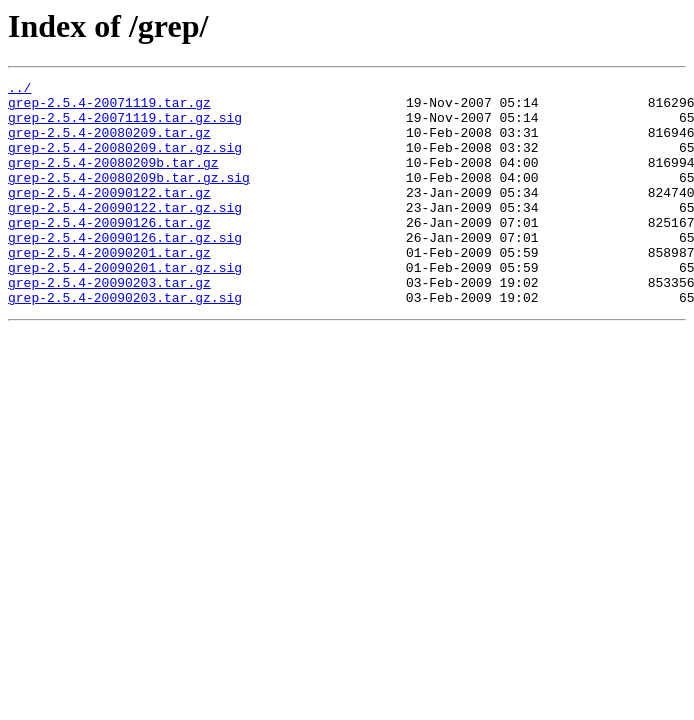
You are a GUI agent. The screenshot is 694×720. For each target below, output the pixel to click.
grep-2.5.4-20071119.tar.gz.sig (125, 126)
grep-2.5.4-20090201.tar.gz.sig (125, 306)
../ (19, 90)
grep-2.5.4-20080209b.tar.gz (113, 180)
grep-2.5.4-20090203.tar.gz (109, 324)
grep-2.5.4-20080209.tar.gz (109, 144)
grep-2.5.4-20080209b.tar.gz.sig (129, 198)
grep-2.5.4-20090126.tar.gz (109, 252)
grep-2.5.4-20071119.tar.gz (109, 108)
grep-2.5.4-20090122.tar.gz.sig (125, 234)
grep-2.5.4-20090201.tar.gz (109, 288)
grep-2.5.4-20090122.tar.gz (109, 216)
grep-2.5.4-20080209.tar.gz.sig (125, 162)
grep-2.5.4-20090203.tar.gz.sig (125, 342)
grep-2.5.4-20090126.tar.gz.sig (125, 270)
